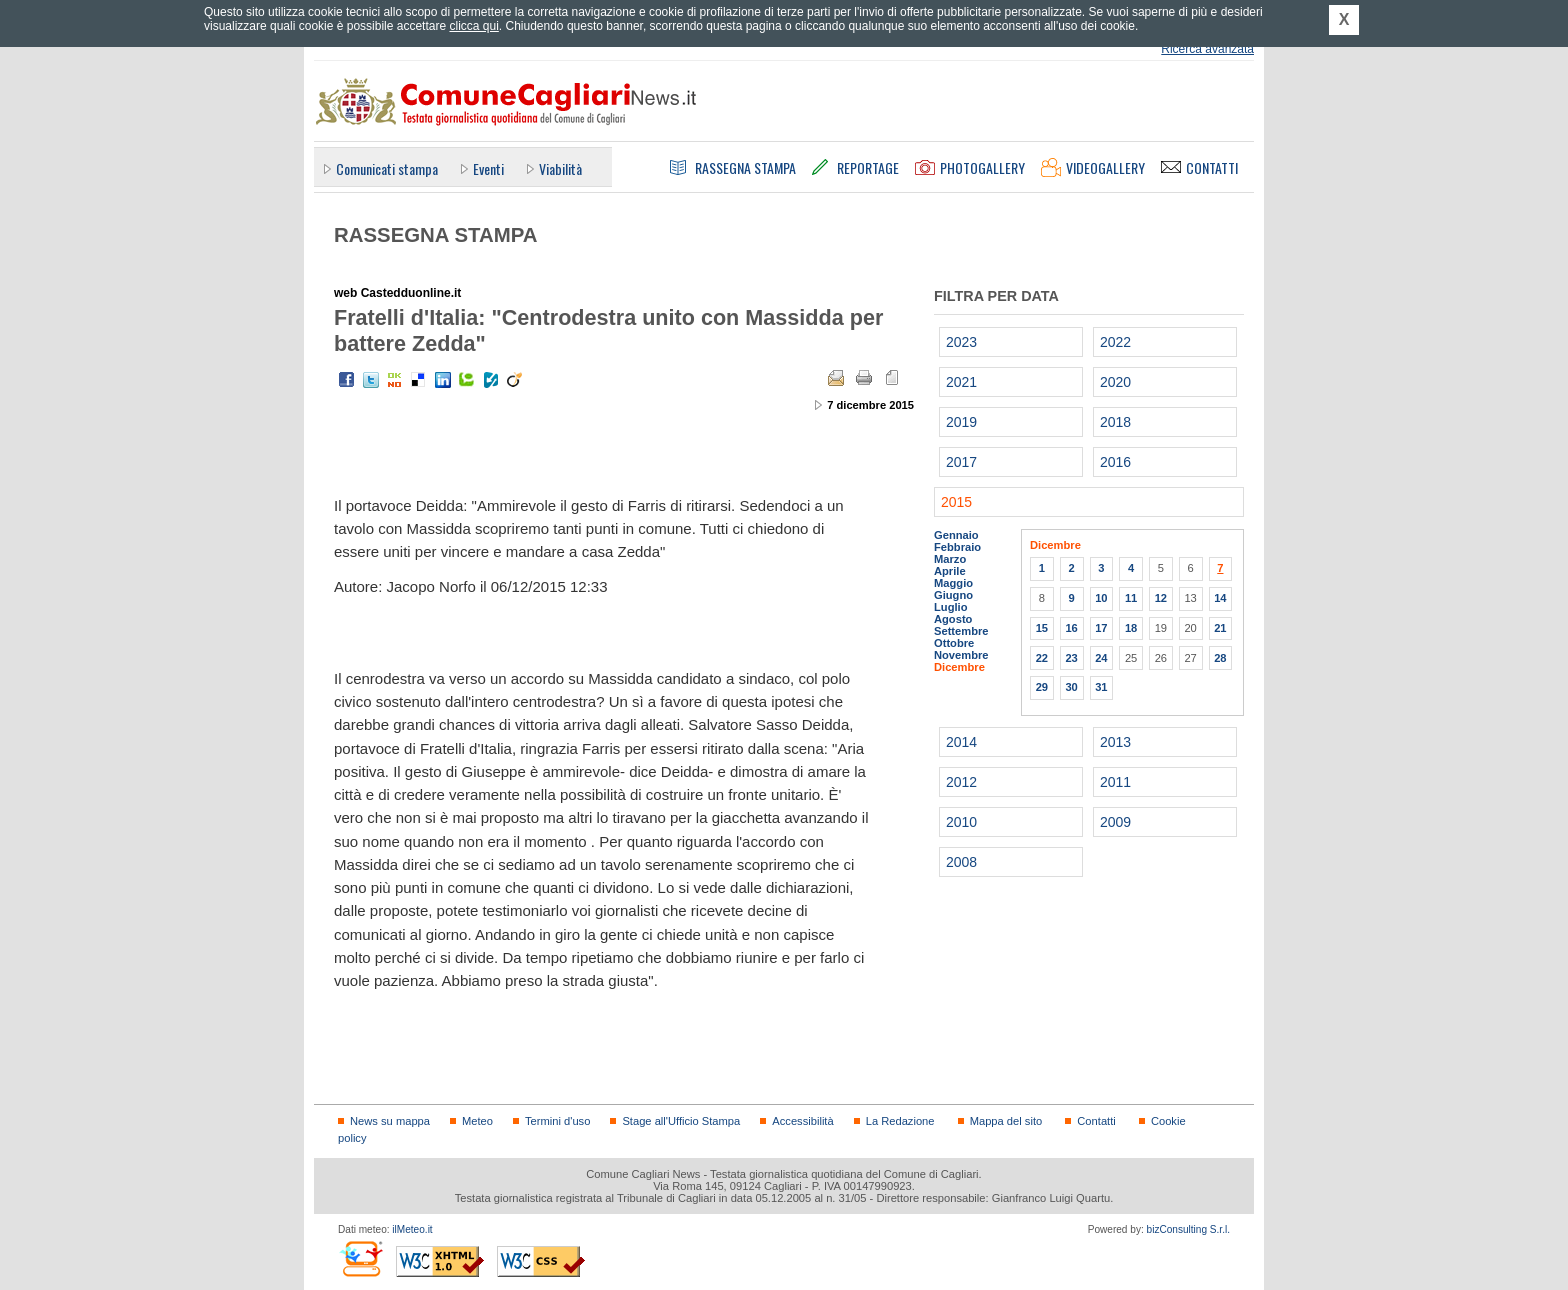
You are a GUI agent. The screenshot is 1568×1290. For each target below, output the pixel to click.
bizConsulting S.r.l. (1188, 1229)
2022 (1115, 342)
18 (1131, 628)
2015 (956, 502)
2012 (961, 782)
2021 (961, 382)
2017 (961, 462)
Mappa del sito (1006, 1121)
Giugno (953, 595)
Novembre (961, 655)
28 (1220, 658)
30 (1071, 687)
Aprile (950, 571)
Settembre (961, 631)
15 (1042, 628)
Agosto (953, 619)
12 (1161, 598)
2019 (961, 422)
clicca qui (473, 26)
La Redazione (900, 1121)
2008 (961, 862)
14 (1220, 598)
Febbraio (957, 547)
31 (1101, 687)
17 (1101, 628)
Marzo (950, 559)
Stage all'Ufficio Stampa (681, 1121)
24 (1101, 658)
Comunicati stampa (387, 168)
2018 (1115, 422)
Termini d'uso (557, 1121)
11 (1131, 598)
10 (1101, 598)
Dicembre (959, 667)
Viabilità (560, 168)
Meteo (477, 1121)
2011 (1115, 782)
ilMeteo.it (412, 1229)
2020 (1115, 382)
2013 (1115, 742)
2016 (1115, 462)
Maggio (953, 583)
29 (1042, 687)
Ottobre (954, 643)
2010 (961, 822)
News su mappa (390, 1121)
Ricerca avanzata (1207, 49)
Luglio (950, 607)
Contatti (1096, 1121)
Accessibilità (802, 1121)
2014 (961, 742)
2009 (1115, 822)
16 (1071, 628)
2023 (961, 342)
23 (1071, 658)
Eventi (488, 168)
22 (1042, 658)
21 (1220, 628)
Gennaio (956, 535)
